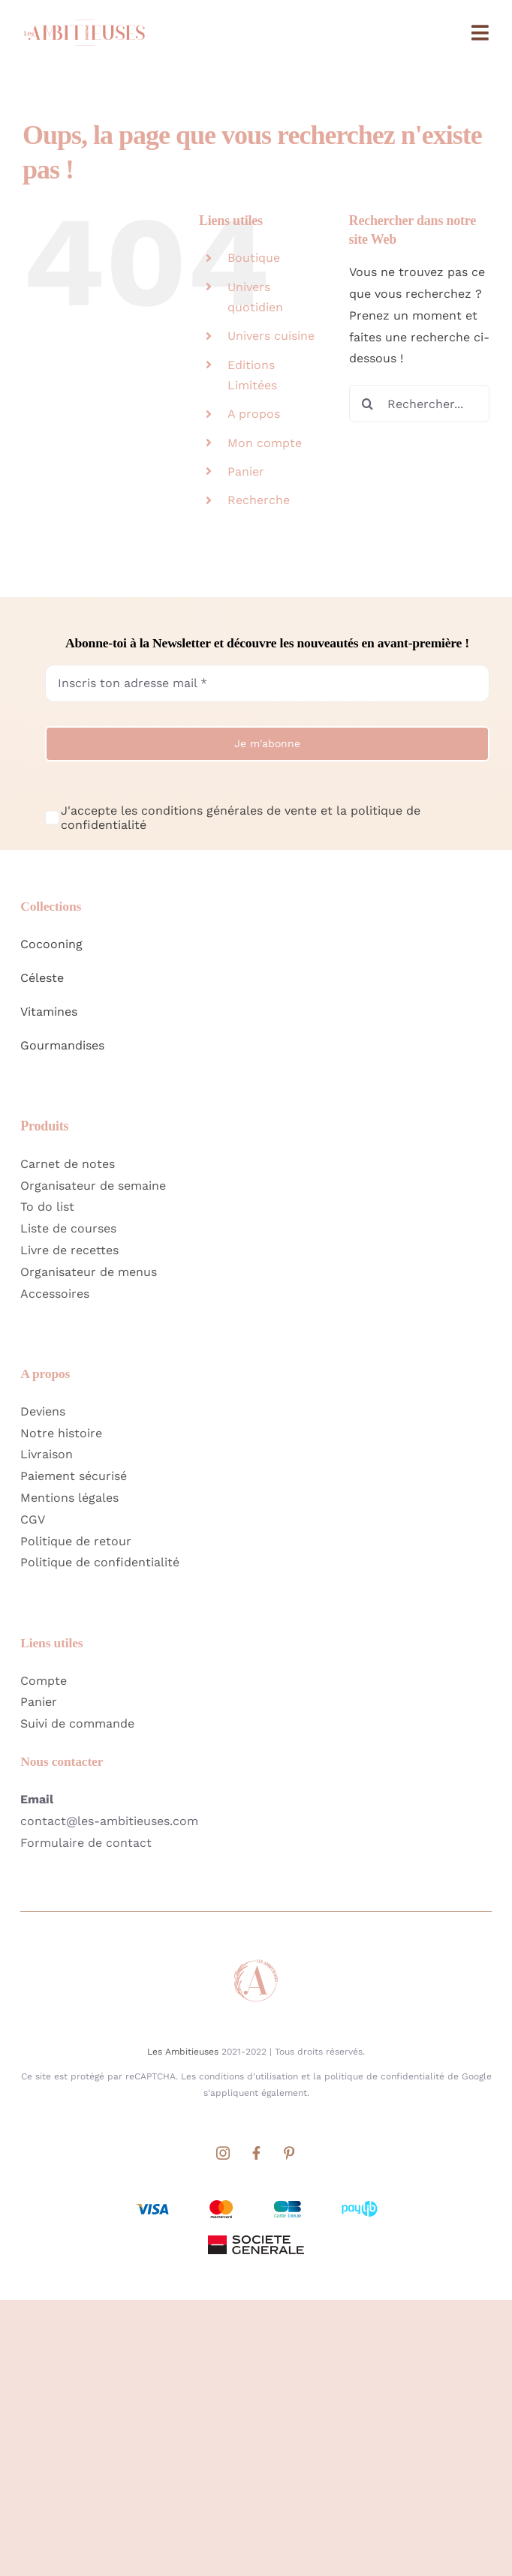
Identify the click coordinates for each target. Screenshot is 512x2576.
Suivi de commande (77, 1723)
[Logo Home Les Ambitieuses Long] (84, 18)
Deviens (42, 1411)
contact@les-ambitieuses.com (109, 1821)
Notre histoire (61, 1433)
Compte (43, 1681)
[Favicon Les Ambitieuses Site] (256, 1963)
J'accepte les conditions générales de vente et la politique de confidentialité (240, 817)
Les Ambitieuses (182, 2051)
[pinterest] (289, 2153)
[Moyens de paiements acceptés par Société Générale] (256, 2201)
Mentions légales (69, 1498)
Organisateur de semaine (93, 1185)
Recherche (258, 500)
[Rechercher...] (419, 403)
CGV (32, 1519)
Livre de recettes (69, 1250)
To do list (47, 1206)
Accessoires (54, 1293)
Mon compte (264, 443)
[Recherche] (368, 403)
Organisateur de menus (88, 1272)
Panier (245, 471)
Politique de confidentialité (99, 1562)
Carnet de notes (67, 1164)
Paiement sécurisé (73, 1476)
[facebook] (256, 2153)
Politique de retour (75, 1541)
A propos (253, 414)
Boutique (253, 258)
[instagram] (223, 2153)
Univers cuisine (271, 336)
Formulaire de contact (86, 1843)
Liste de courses (68, 1228)
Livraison (46, 1454)
